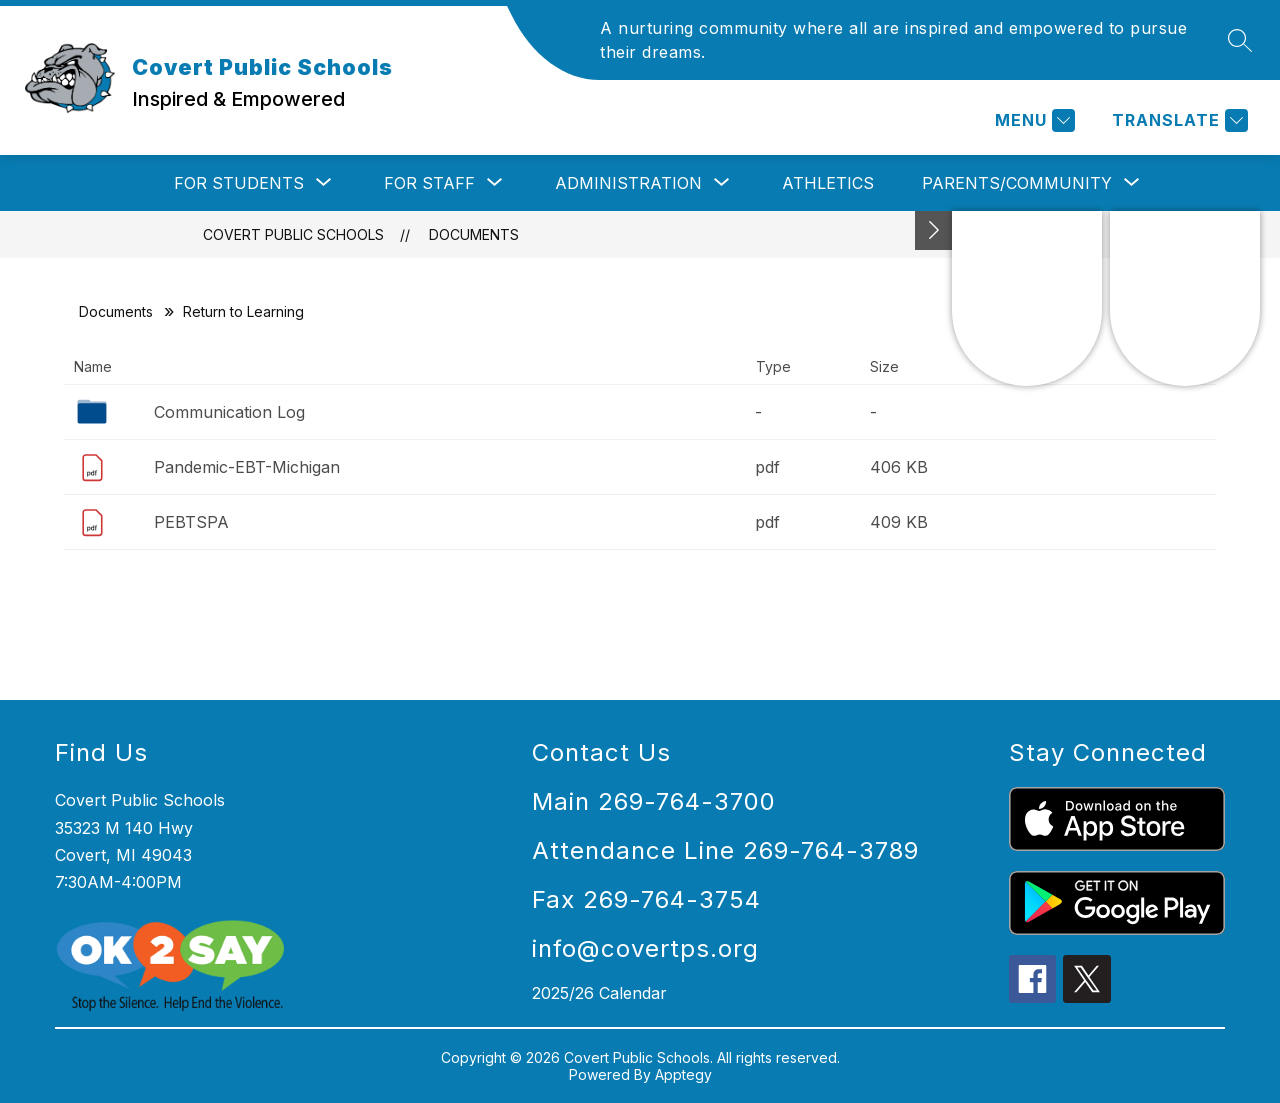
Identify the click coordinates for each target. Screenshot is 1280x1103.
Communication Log (229, 412)
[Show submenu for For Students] (239, 183)
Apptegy (683, 1074)
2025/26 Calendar (599, 993)
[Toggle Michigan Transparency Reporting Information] (934, 230)
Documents (474, 234)
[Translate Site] (1177, 120)
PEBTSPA (191, 522)
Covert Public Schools (293, 234)
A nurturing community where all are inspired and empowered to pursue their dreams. (893, 40)
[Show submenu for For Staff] (429, 183)
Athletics (828, 183)
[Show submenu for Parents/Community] (1017, 183)
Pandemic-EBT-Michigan (247, 467)
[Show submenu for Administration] (628, 183)
